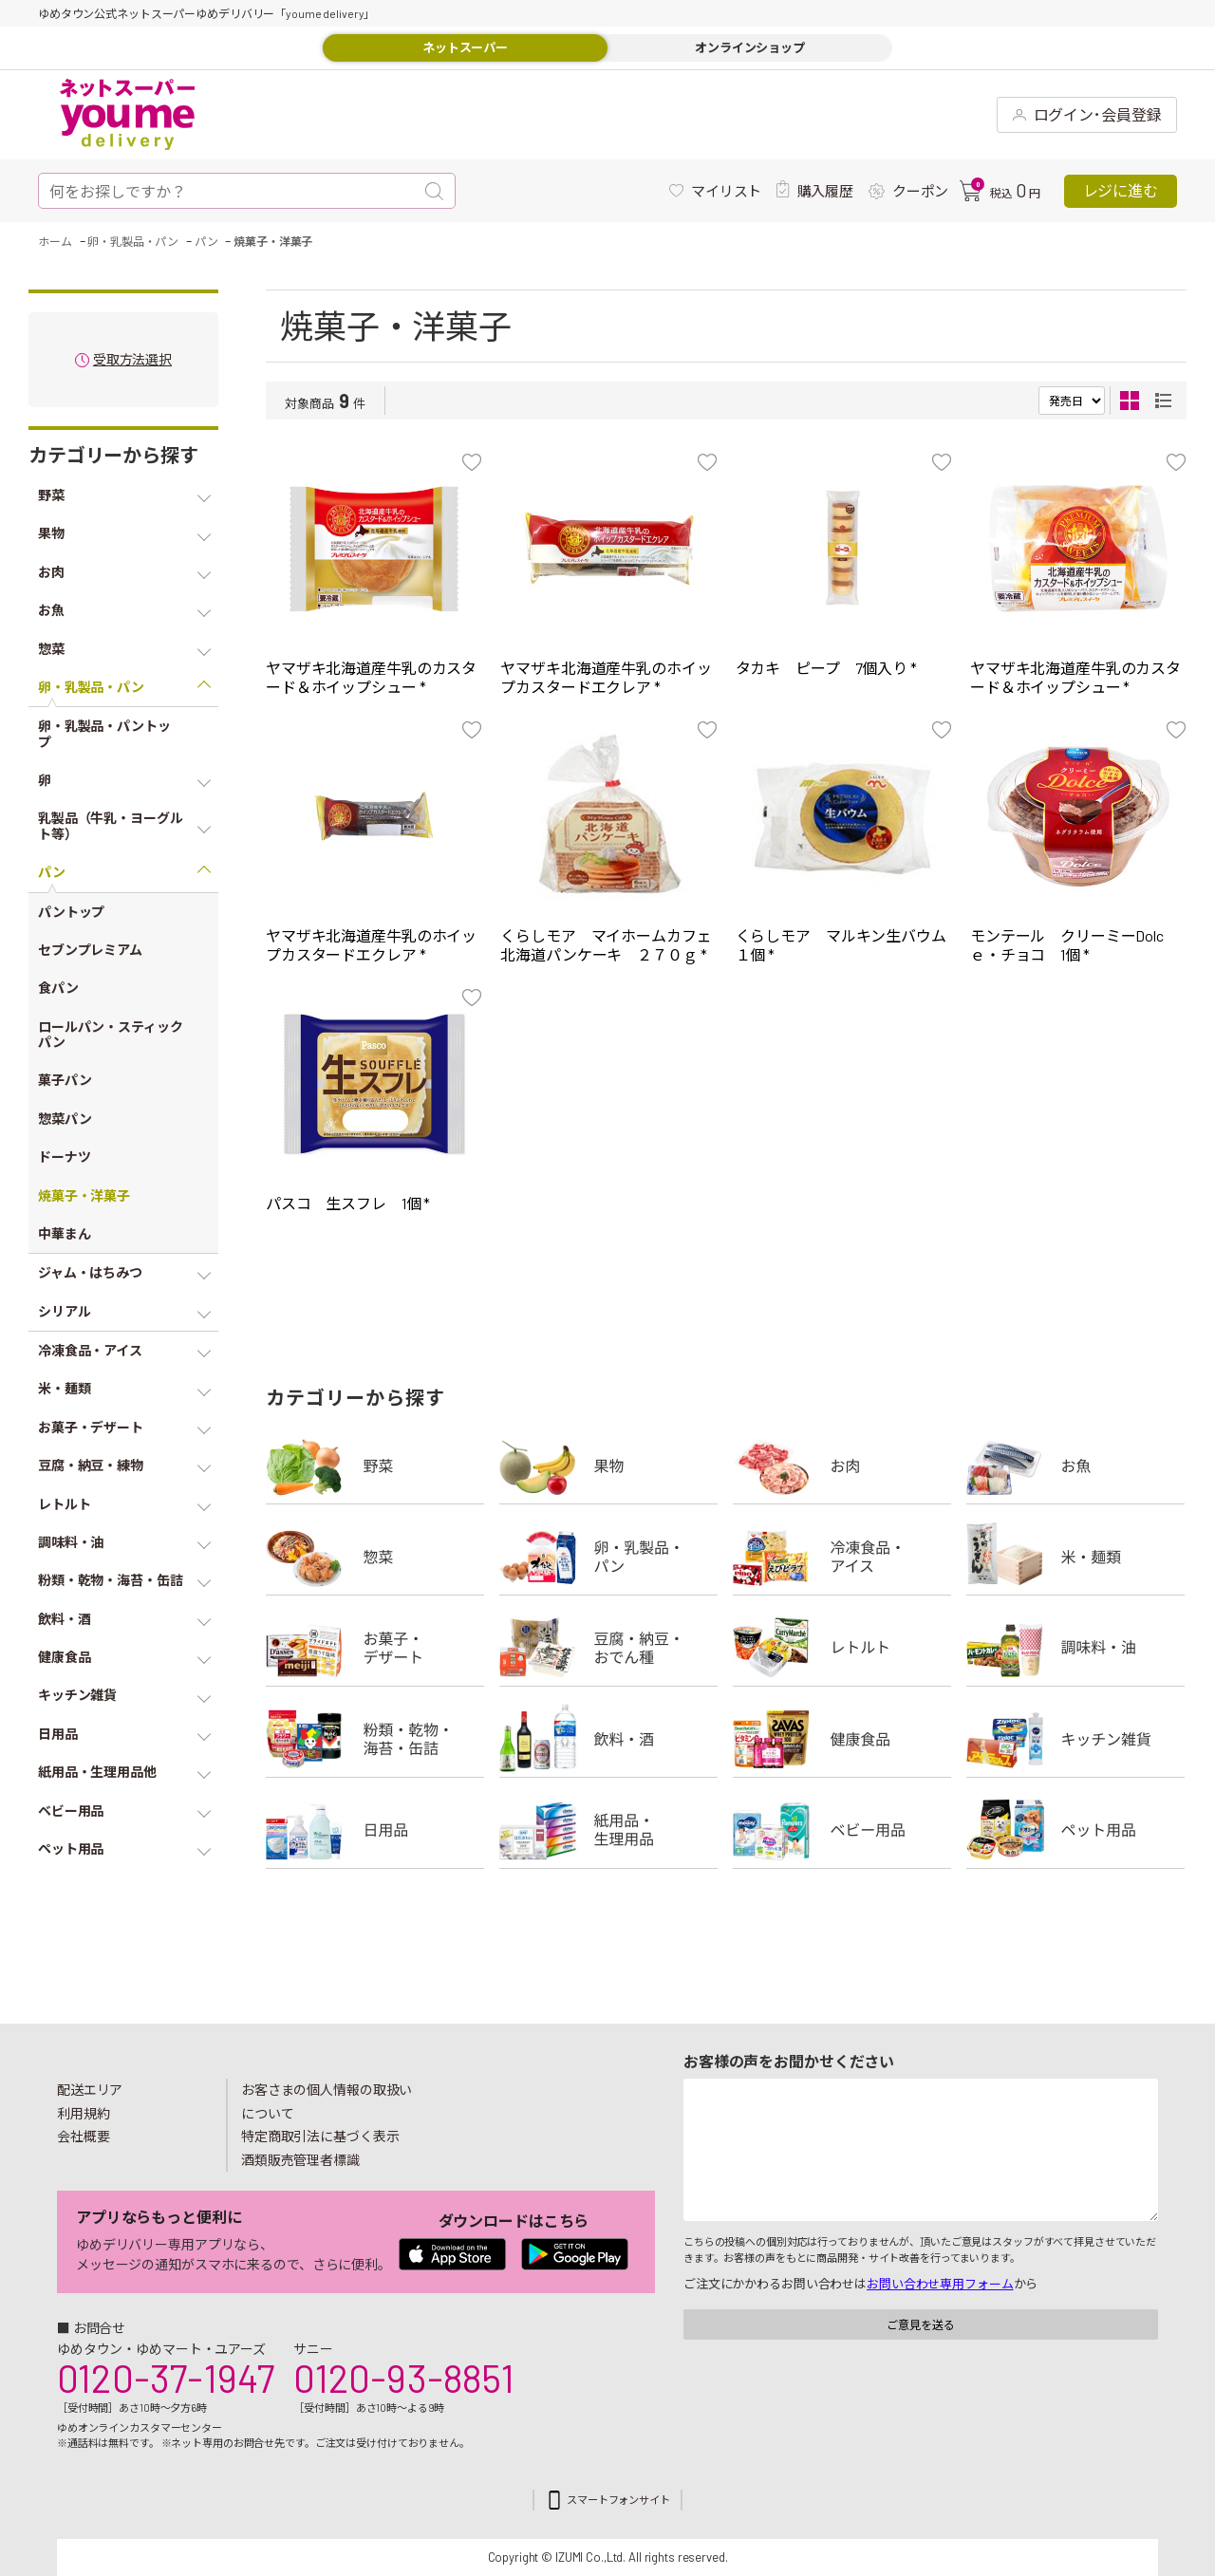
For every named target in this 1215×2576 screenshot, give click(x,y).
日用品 (375, 1830)
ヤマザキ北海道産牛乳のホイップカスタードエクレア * (605, 677)
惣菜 (375, 1557)
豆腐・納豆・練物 (608, 1648)
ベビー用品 (842, 1830)
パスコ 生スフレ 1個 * (348, 1203)
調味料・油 (1075, 1648)
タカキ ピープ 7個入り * (826, 668)
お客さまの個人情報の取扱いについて (326, 2101)
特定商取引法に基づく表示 (320, 2136)
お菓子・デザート (375, 1648)
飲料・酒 (608, 1739)
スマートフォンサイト (618, 2499)
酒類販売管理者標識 (300, 2160)
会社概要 (83, 2136)
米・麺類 (1075, 1557)
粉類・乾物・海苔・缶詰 (375, 1739)
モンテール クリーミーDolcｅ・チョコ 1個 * (1067, 944)
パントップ (71, 912)
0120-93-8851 (403, 2378)
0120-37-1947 (165, 2378)
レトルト (842, 1648)
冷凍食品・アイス (842, 1557)
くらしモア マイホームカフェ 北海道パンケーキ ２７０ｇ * (613, 944)
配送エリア (89, 2089)
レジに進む (1120, 190)
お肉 (842, 1465)
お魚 (1075, 1465)
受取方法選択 (132, 360)
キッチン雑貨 (1075, 1739)
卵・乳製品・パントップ (104, 733)
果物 (608, 1465)
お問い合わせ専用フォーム (940, 2283)
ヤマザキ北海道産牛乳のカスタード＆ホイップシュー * (371, 677)
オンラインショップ (750, 47)
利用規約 (83, 2113)
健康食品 (842, 1739)
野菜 (375, 1465)
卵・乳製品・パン (608, 1557)
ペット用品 (1075, 1830)
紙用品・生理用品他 (608, 1830)
